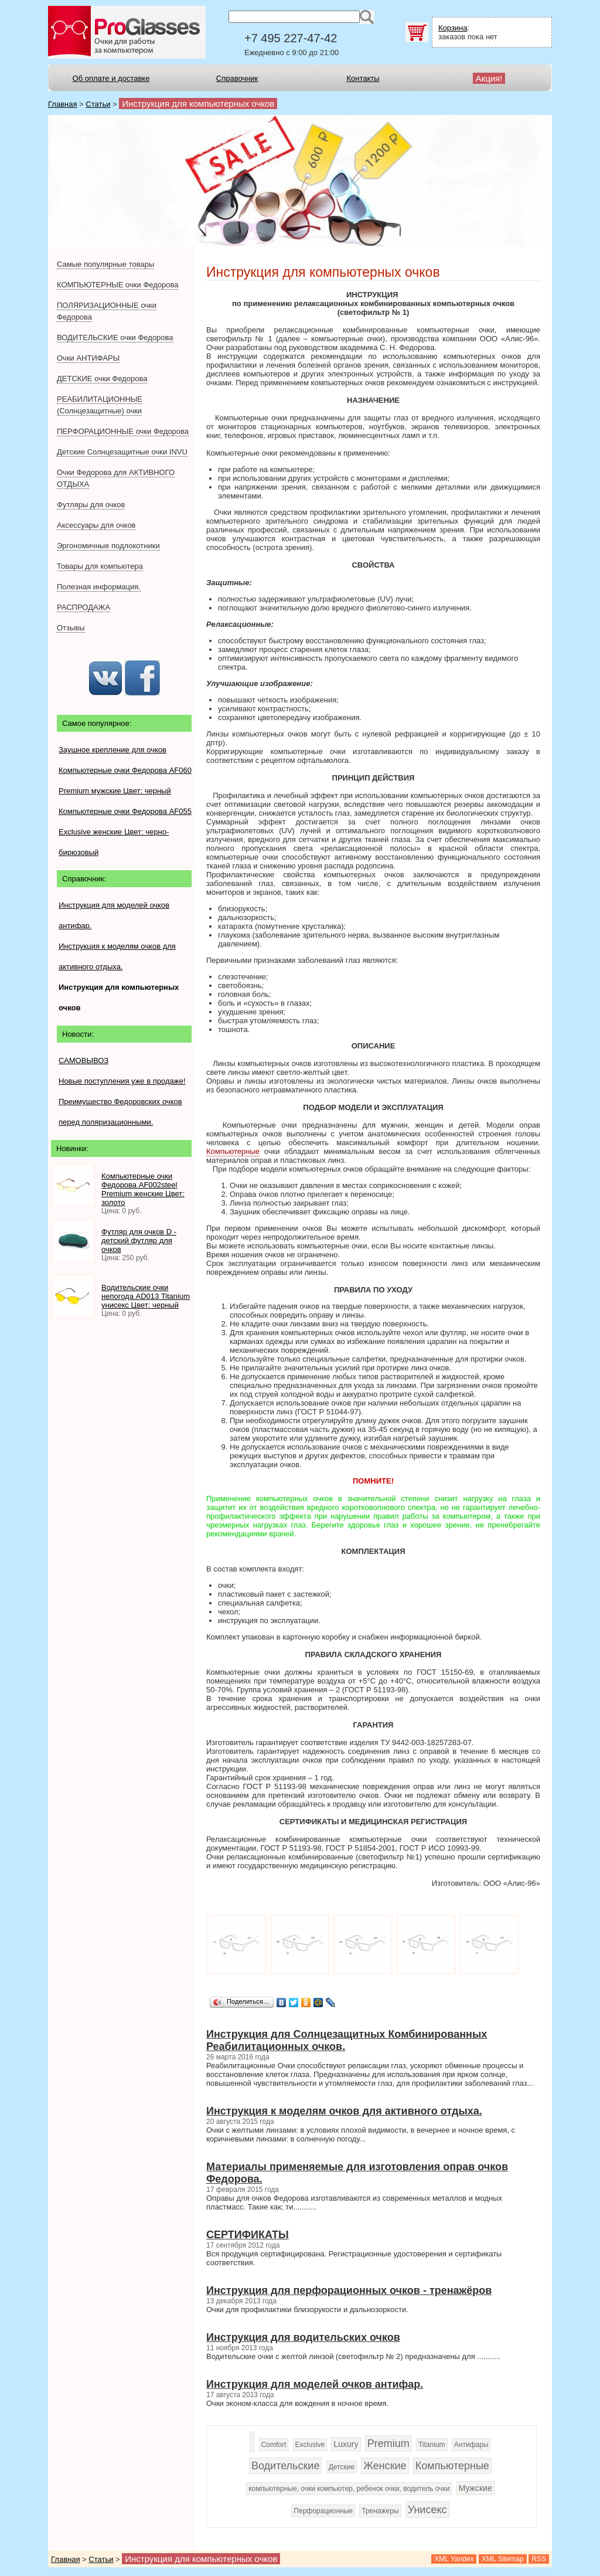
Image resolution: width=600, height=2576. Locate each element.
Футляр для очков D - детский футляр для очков (138, 1240)
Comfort (274, 2445)
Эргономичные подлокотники (108, 545)
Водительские (285, 2466)
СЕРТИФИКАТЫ (247, 2235)
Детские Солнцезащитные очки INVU (122, 451)
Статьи (98, 104)
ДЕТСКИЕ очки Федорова (102, 378)
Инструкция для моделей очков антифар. (314, 2384)
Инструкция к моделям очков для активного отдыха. (344, 2111)
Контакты (362, 78)
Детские (341, 2467)
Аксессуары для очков (96, 525)
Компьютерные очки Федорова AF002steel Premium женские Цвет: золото (143, 1189)
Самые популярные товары (105, 264)
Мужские (475, 2488)
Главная (62, 104)
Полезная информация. (99, 586)
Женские (384, 2466)
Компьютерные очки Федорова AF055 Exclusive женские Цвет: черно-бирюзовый (125, 832)
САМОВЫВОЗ (83, 1060)
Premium (388, 2443)
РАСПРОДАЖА (83, 607)
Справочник (237, 78)
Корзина (453, 27)
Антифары (471, 2445)
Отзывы (71, 627)
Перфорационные (323, 2511)
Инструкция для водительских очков (303, 2337)
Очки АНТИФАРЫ (88, 358)
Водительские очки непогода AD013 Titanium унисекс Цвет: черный (145, 1296)
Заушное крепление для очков (112, 749)
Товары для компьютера (100, 566)
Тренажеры (380, 2511)
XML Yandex (453, 2559)
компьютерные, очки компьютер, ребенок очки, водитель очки (348, 2489)
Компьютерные (233, 1151)
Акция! (489, 78)
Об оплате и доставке (111, 78)
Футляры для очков (91, 504)
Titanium (431, 2445)
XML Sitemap (503, 2559)
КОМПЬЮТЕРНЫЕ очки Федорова (117, 284)
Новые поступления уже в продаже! (122, 1081)
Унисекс (427, 2510)
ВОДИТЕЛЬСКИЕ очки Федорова (115, 337)
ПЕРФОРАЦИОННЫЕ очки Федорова (123, 431)
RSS (538, 2559)
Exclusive (310, 2445)
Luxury (345, 2444)
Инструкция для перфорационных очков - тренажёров (349, 2290)
